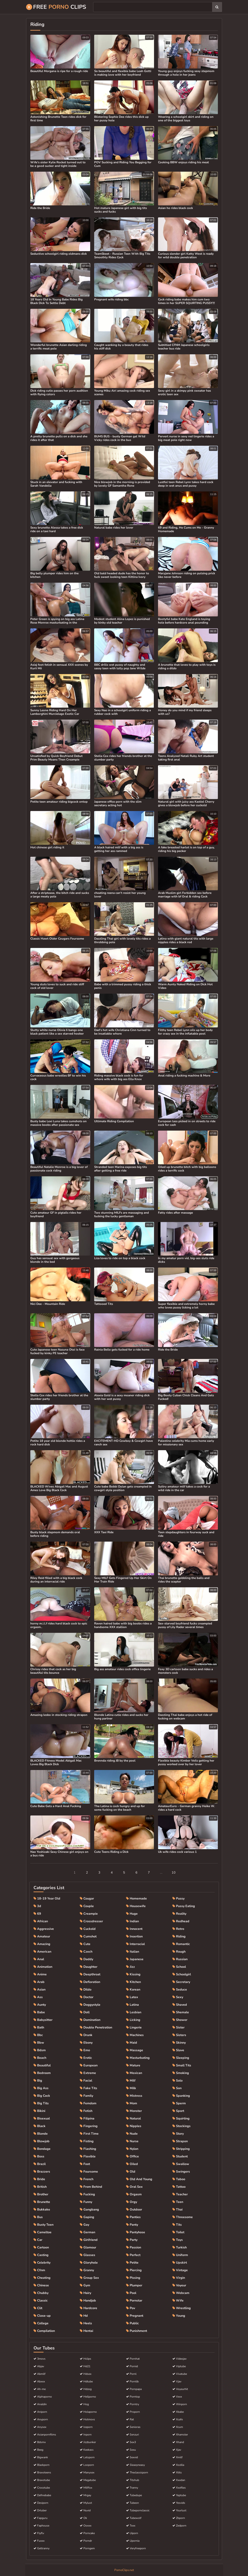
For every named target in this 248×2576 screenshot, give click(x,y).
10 (174, 1872)
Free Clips (56, 7)
